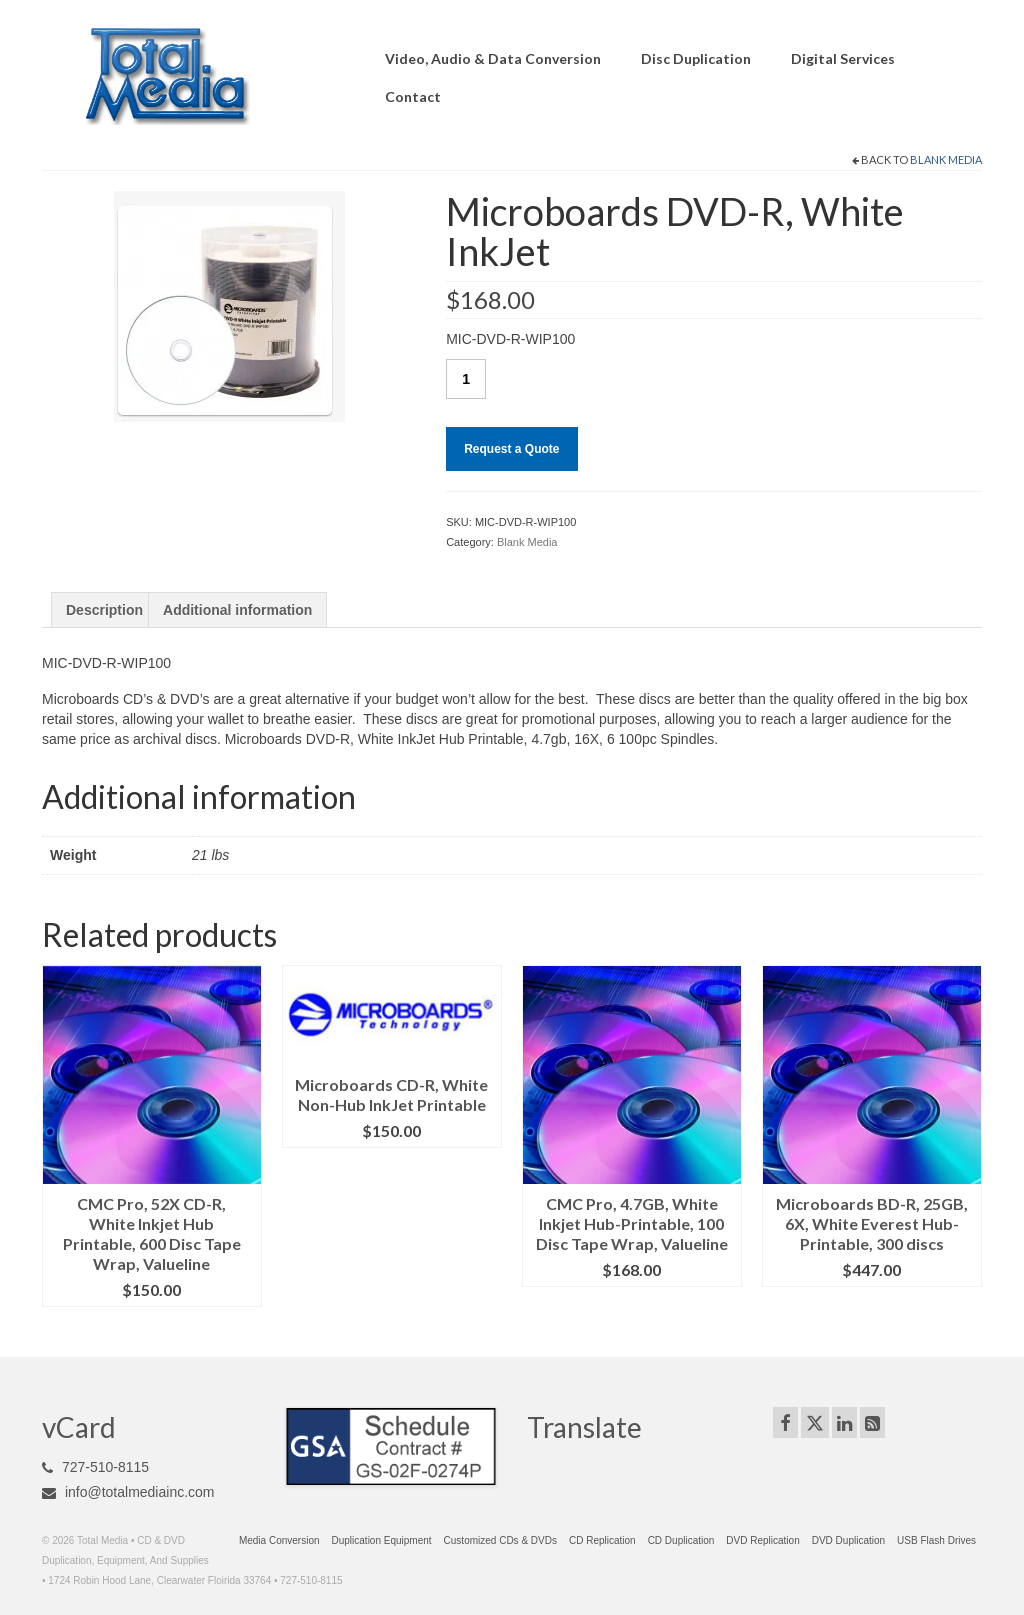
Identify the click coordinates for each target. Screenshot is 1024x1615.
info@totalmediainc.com (128, 1492)
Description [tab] (104, 610)
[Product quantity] (466, 379)
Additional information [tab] (237, 610)
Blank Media (946, 159)
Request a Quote (511, 449)
